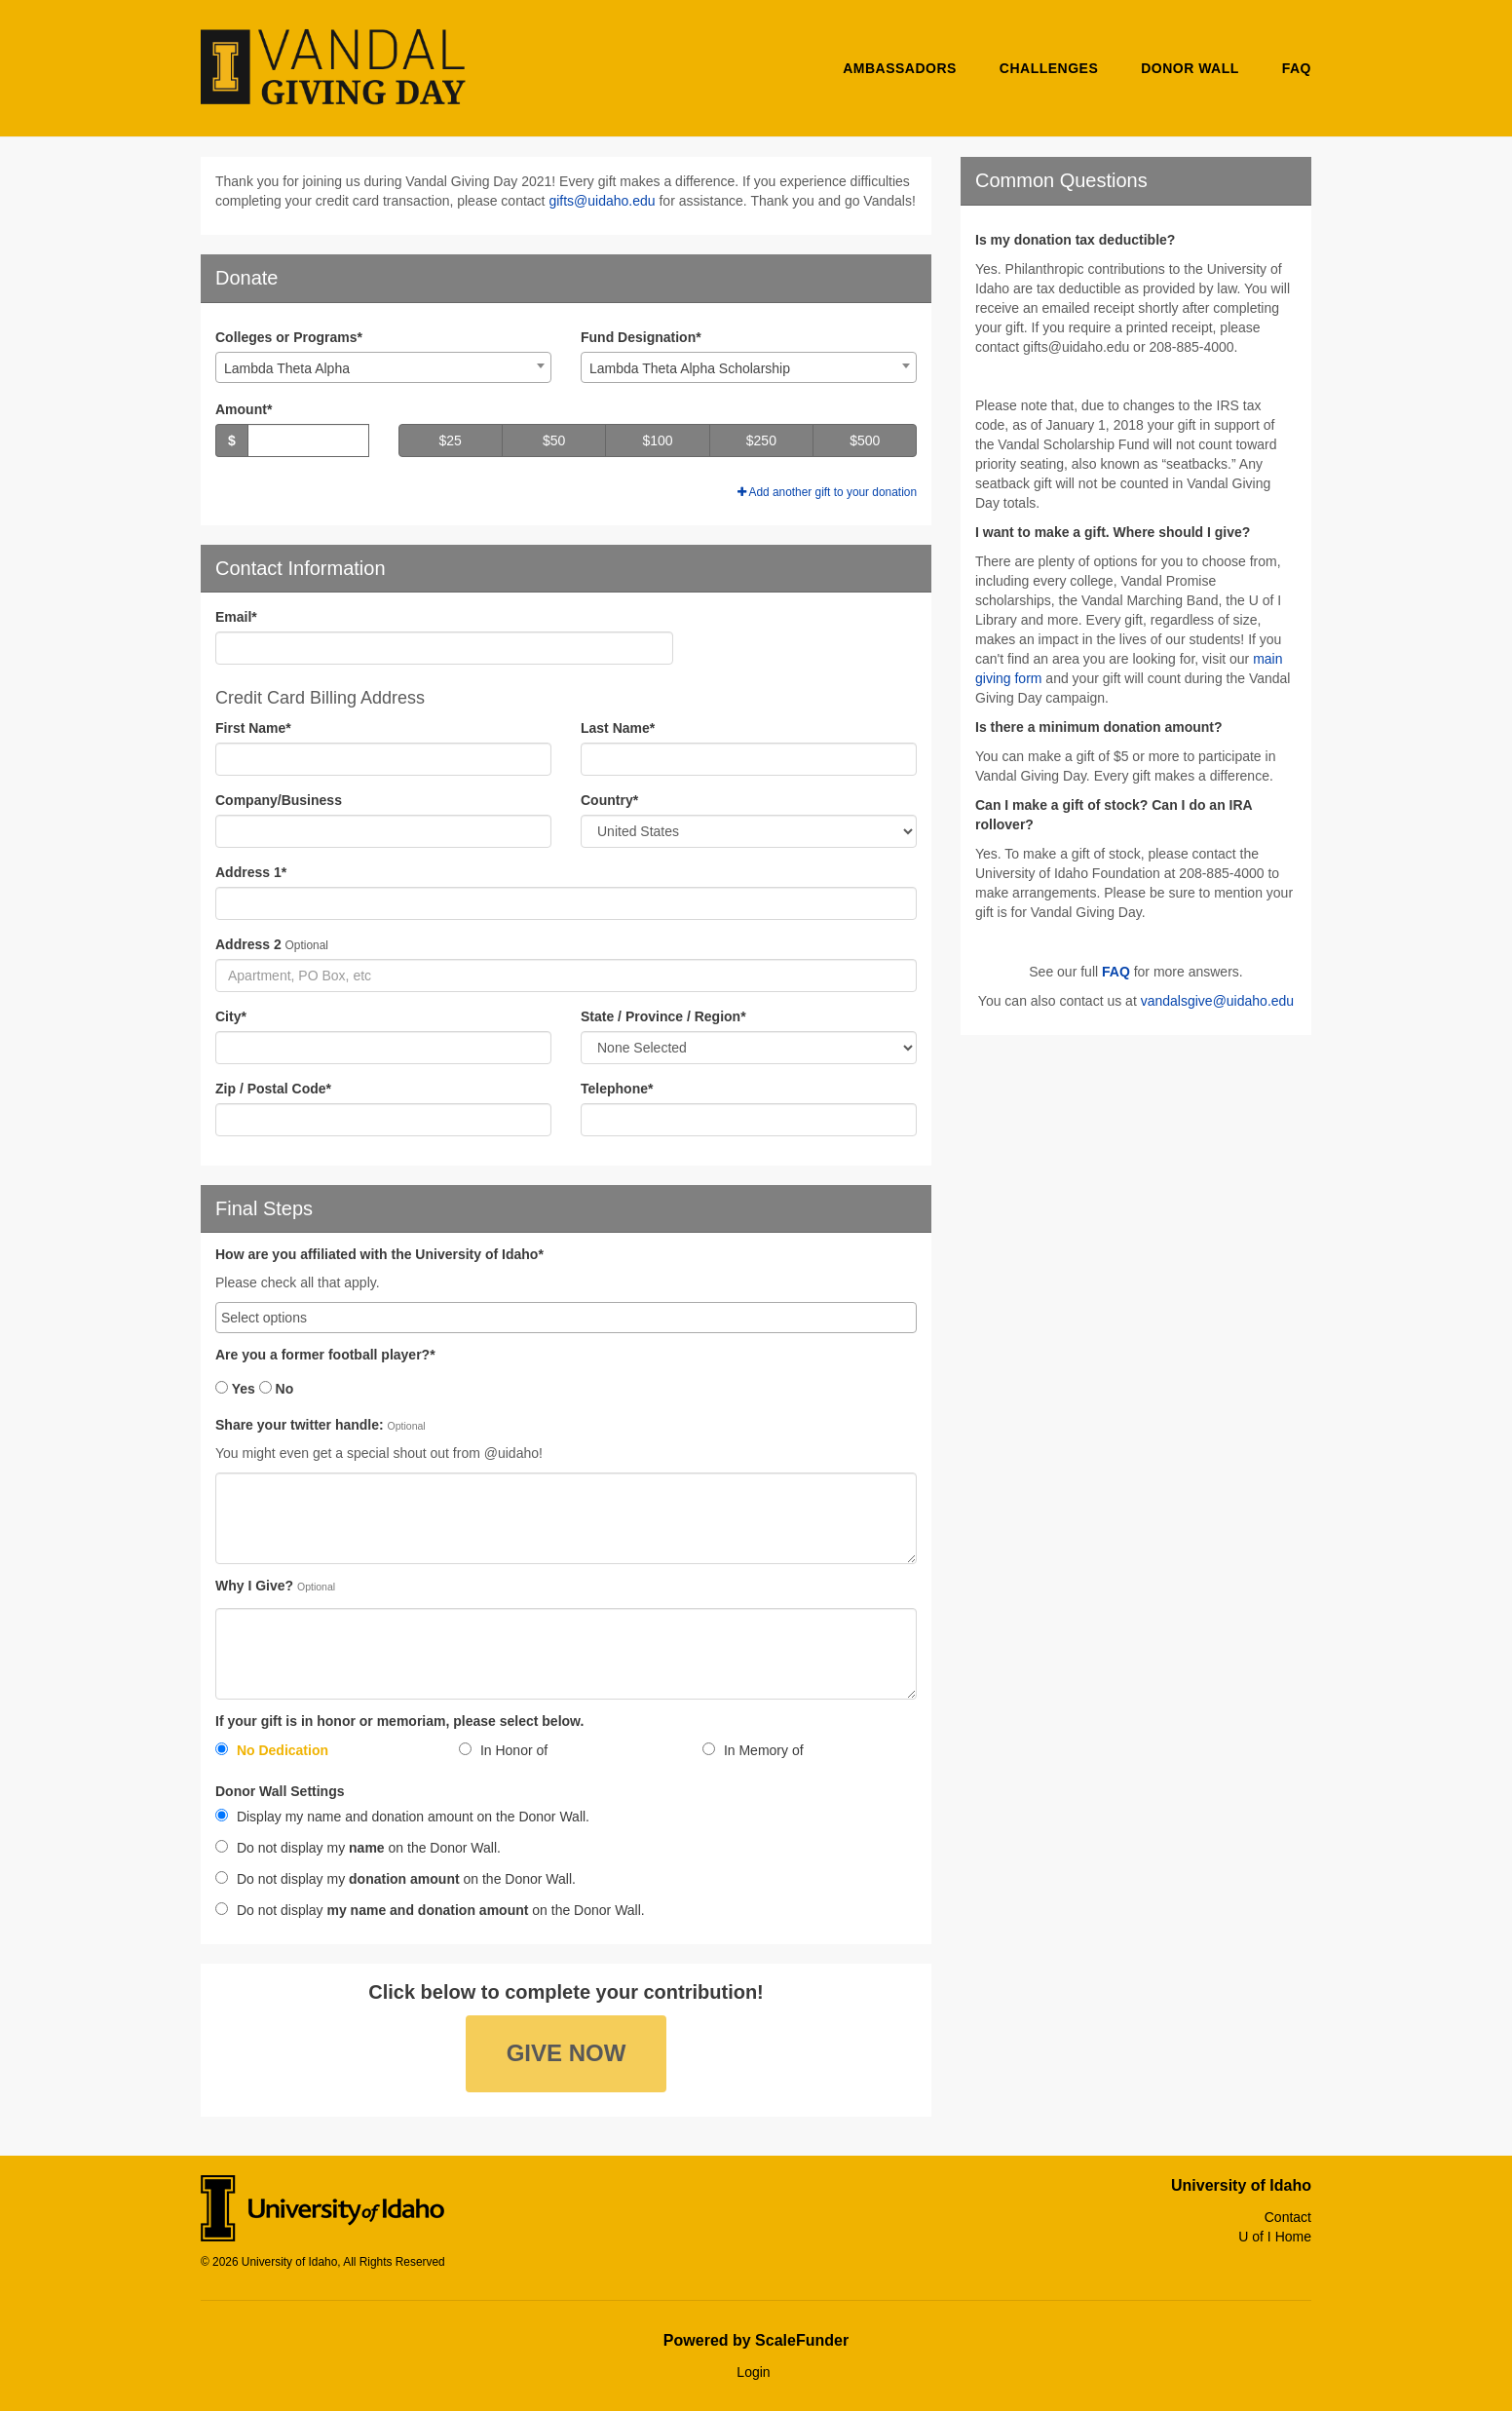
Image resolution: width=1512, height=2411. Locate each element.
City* (230, 1016)
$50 (554, 440)
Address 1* (250, 872)
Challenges (1049, 68)
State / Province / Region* (663, 1016)
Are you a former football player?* (325, 1355)
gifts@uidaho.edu (601, 201)
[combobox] (383, 367)
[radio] (322, 1754)
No (276, 1389)
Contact (1288, 2217)
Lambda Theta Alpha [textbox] (287, 368)
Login (753, 2372)
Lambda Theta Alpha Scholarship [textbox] (689, 368)
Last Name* (618, 728)
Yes (235, 1389)
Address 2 (248, 944)
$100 (657, 440)
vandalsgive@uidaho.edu (1217, 1001)
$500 (865, 440)
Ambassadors (900, 68)
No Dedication (271, 1750)
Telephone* (617, 1088)
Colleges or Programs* (288, 337)
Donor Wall (1190, 68)
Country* (609, 800)
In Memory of (753, 1750)
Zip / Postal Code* (273, 1088)
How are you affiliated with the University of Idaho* (379, 1254)
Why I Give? (254, 1586)
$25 (450, 440)
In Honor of (503, 1750)
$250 (761, 440)
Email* (236, 617)
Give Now (566, 2053)
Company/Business (278, 800)
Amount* (243, 409)
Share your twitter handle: (299, 1425)
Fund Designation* (641, 337)
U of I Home (1274, 2236)
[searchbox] (566, 1317)
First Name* (253, 728)
